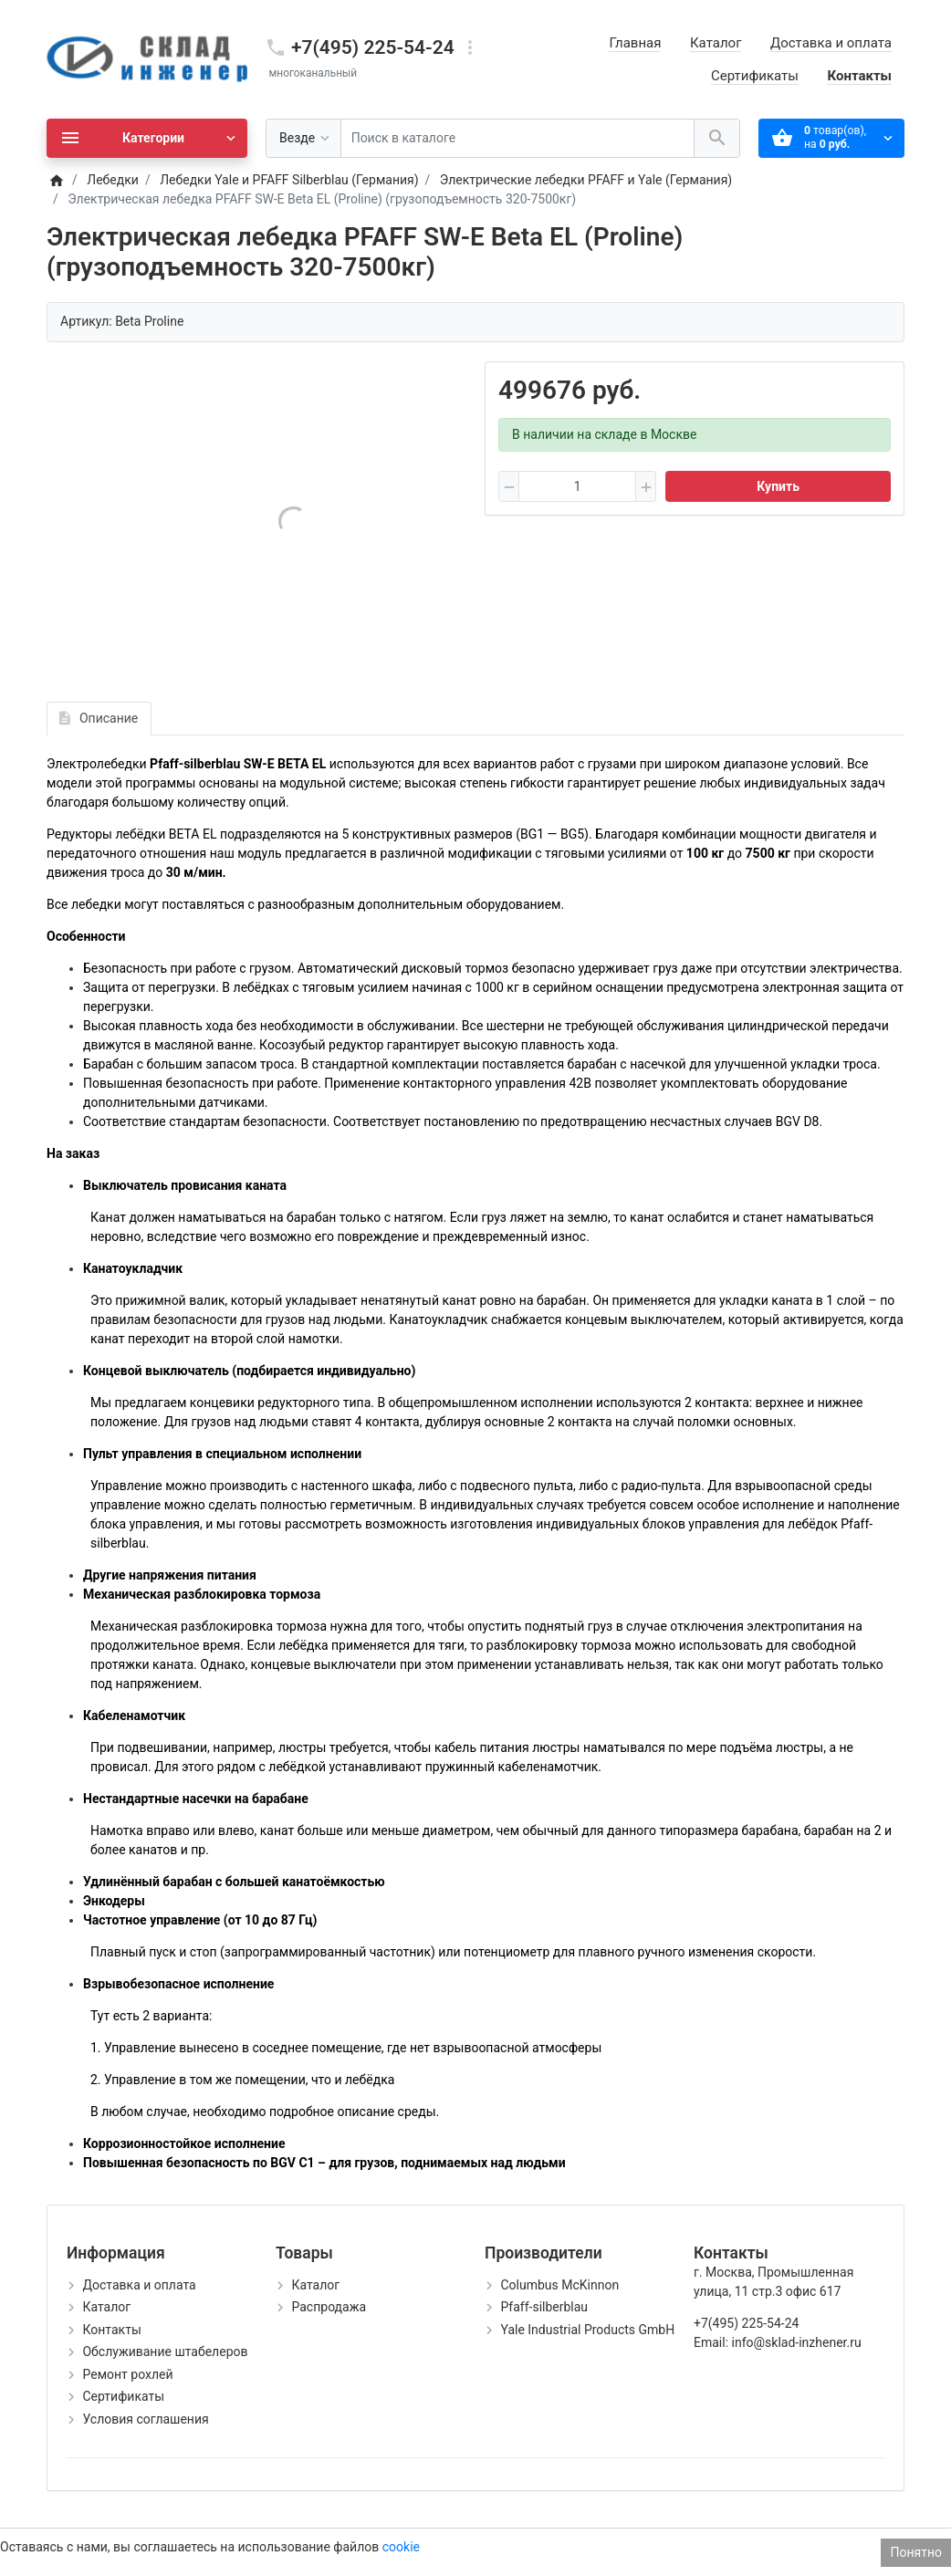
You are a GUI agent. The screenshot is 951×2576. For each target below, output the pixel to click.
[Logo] (147, 58)
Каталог (715, 43)
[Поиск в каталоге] (517, 138)
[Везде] (303, 138)
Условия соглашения (145, 2419)
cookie (401, 2546)
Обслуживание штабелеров (164, 2351)
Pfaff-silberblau (544, 2307)
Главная (635, 43)
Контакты (859, 76)
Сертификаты (755, 76)
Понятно (916, 2552)
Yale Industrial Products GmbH (587, 2329)
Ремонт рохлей (127, 2374)
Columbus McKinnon (559, 2285)
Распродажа (328, 2307)
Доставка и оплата (831, 43)
